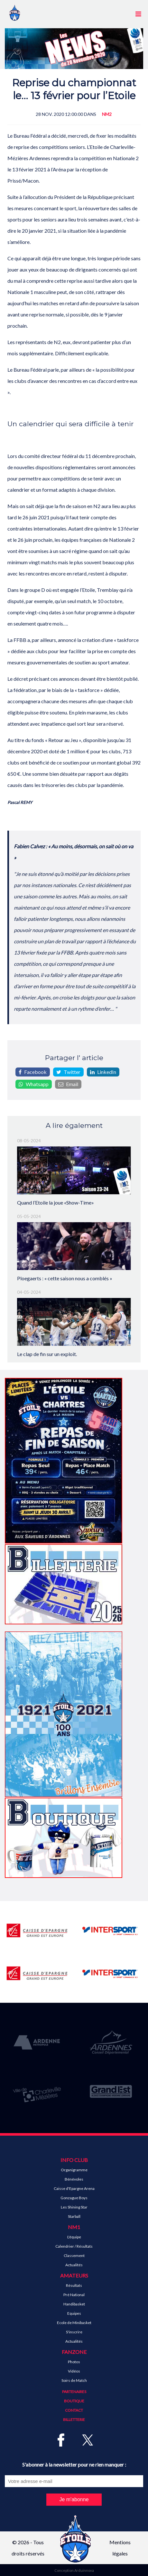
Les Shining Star (74, 2207)
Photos (74, 2361)
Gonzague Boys (74, 2197)
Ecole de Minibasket (74, 2322)
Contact (74, 2410)
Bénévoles (74, 2179)
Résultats (74, 2285)
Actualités (74, 2264)
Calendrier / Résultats (74, 2246)
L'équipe (74, 2237)
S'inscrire (74, 2332)
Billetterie (74, 2419)
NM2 (107, 114)
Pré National (74, 2294)
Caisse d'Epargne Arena (74, 2188)
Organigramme (74, 2169)
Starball (74, 2216)
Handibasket (74, 2304)
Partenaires (74, 2391)
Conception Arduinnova (74, 2570)
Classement (74, 2255)
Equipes (74, 2313)
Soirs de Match (74, 2380)
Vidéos (74, 2371)
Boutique (74, 2401)
